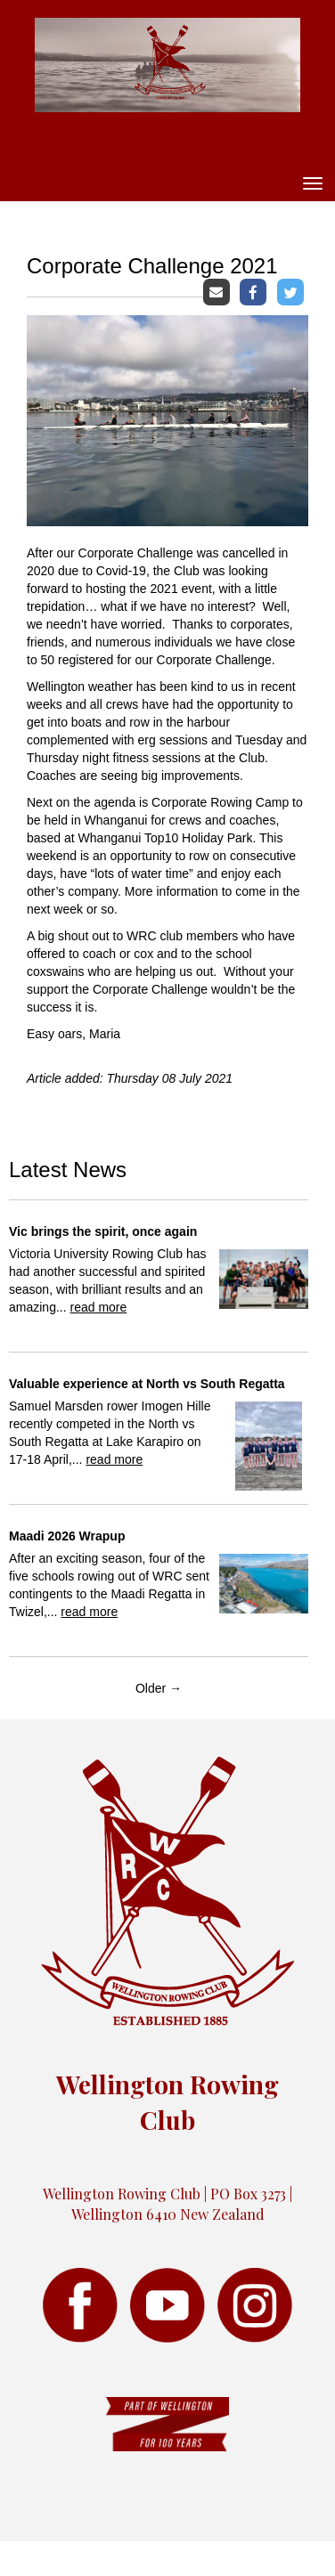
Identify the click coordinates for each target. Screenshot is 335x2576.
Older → (158, 1688)
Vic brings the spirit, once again (103, 1231)
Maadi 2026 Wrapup (67, 1536)
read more (98, 1307)
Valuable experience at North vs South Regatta (147, 1384)
